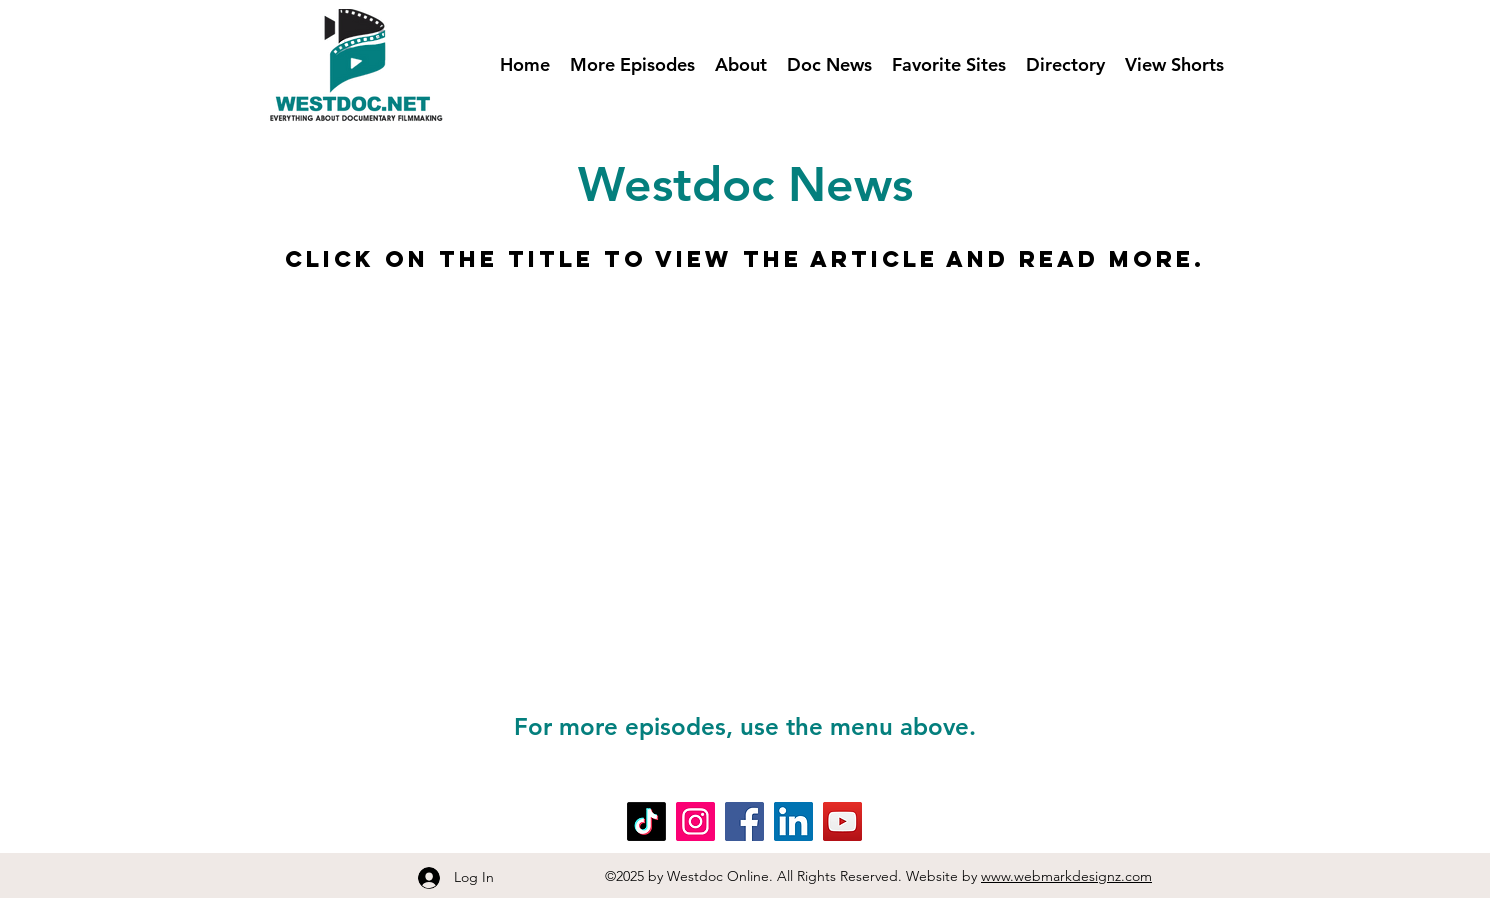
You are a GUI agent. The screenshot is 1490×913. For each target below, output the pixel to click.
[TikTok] (646, 821)
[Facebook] (744, 821)
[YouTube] (842, 821)
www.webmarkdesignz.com (1066, 876)
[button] (632, 65)
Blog (293, 810)
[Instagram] (695, 821)
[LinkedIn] (793, 821)
